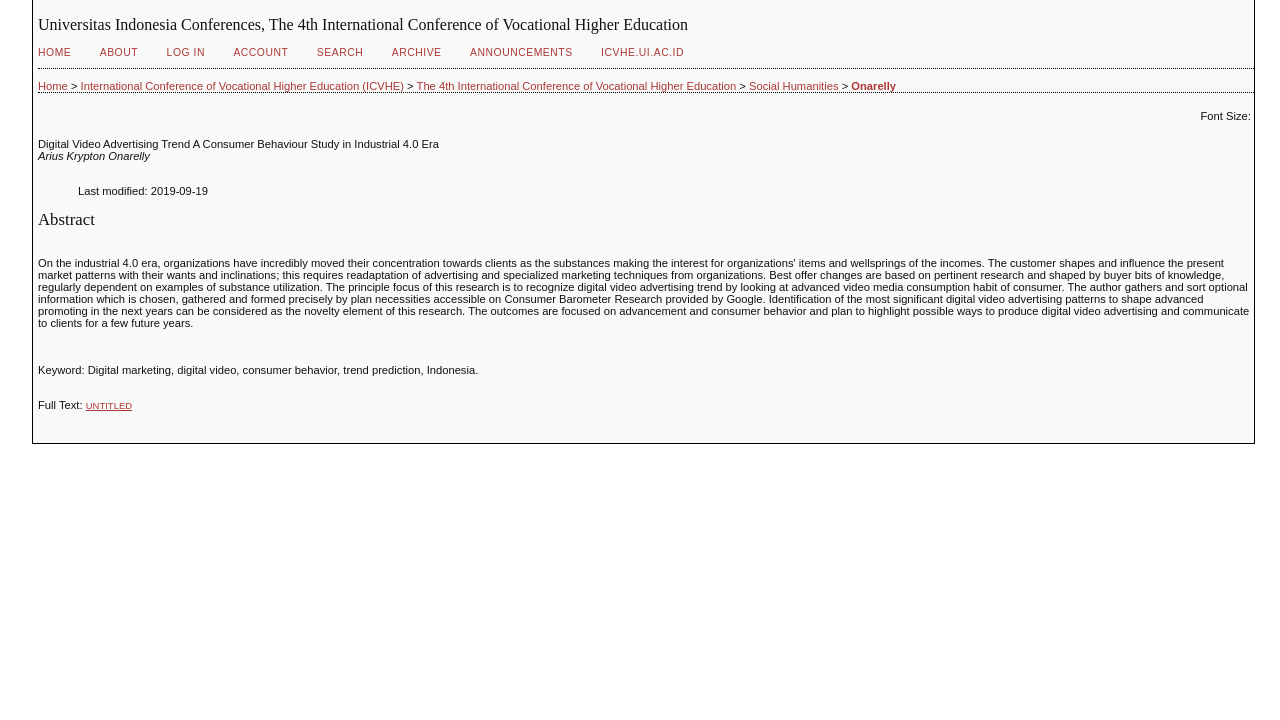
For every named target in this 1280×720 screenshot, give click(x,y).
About (119, 52)
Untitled (109, 405)
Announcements (521, 52)
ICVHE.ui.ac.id (642, 52)
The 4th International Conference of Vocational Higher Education (577, 86)
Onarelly (873, 86)
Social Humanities (794, 86)
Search (340, 52)
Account (260, 52)
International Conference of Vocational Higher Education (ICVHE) (242, 86)
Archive (417, 52)
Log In (186, 52)
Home (54, 52)
